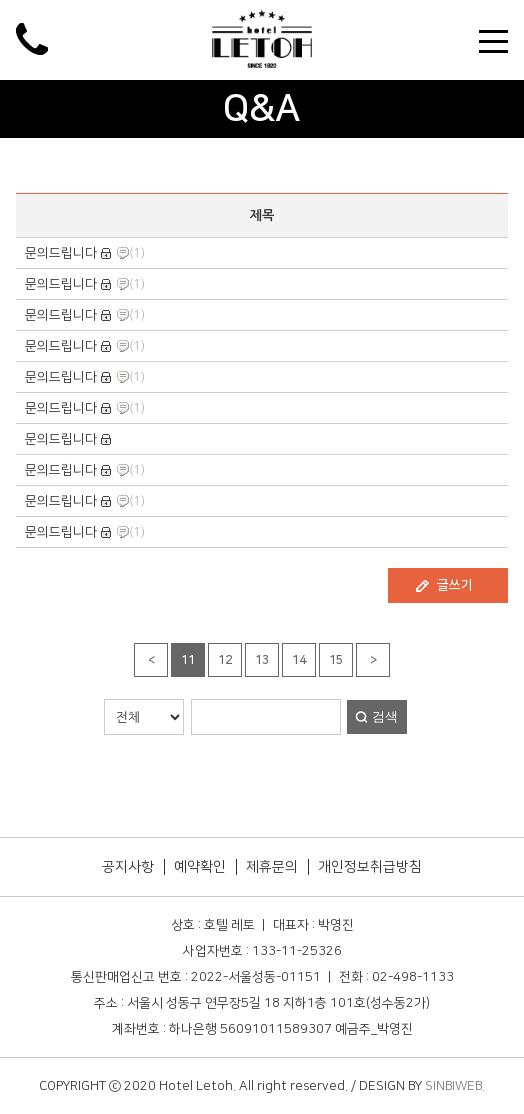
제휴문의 (272, 867)
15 (336, 660)
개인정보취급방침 (370, 867)
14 (299, 660)
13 (262, 660)
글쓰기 (455, 585)
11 (188, 660)
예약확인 (200, 867)
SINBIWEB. (455, 1086)
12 (225, 660)
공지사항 (128, 867)
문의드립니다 (61, 253)
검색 (385, 716)
